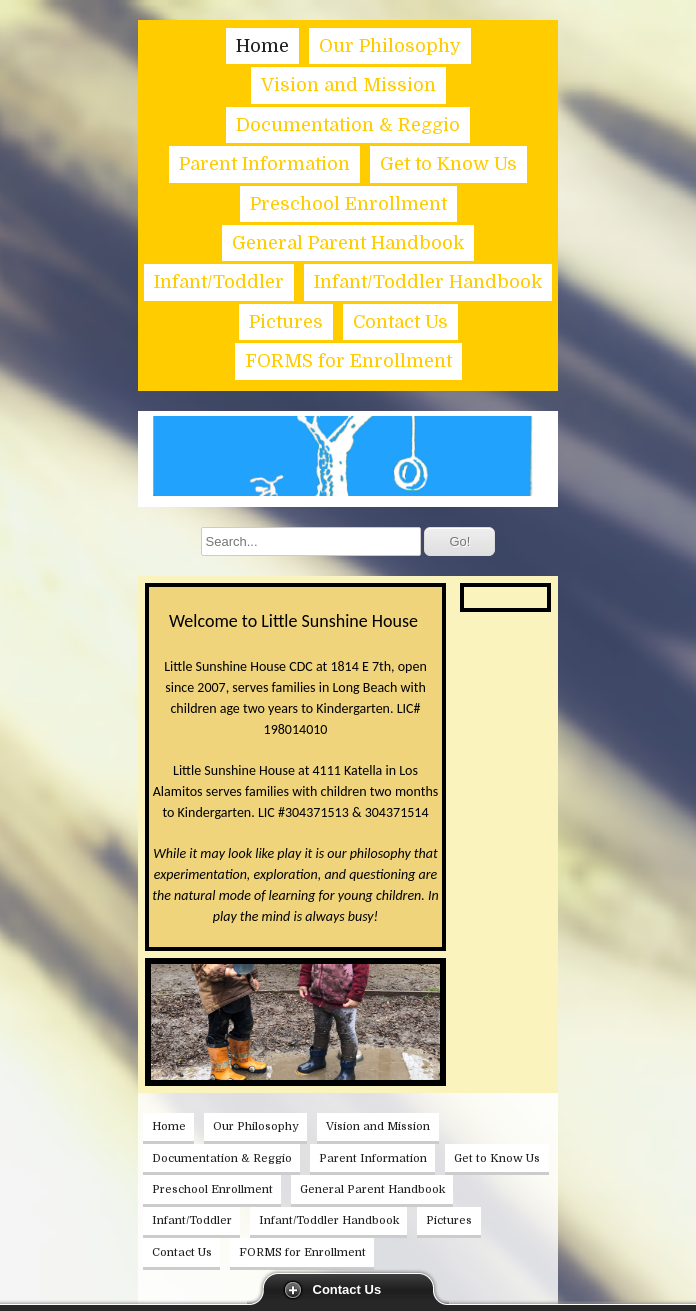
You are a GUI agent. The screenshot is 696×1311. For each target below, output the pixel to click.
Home (262, 46)
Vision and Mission (348, 85)
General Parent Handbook (348, 243)
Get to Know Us (448, 164)
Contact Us (347, 1289)
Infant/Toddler (219, 282)
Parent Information (264, 164)
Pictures (286, 322)
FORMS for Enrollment (348, 361)
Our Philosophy (390, 46)
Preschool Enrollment (348, 204)
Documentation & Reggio (348, 125)
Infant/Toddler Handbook (428, 282)
